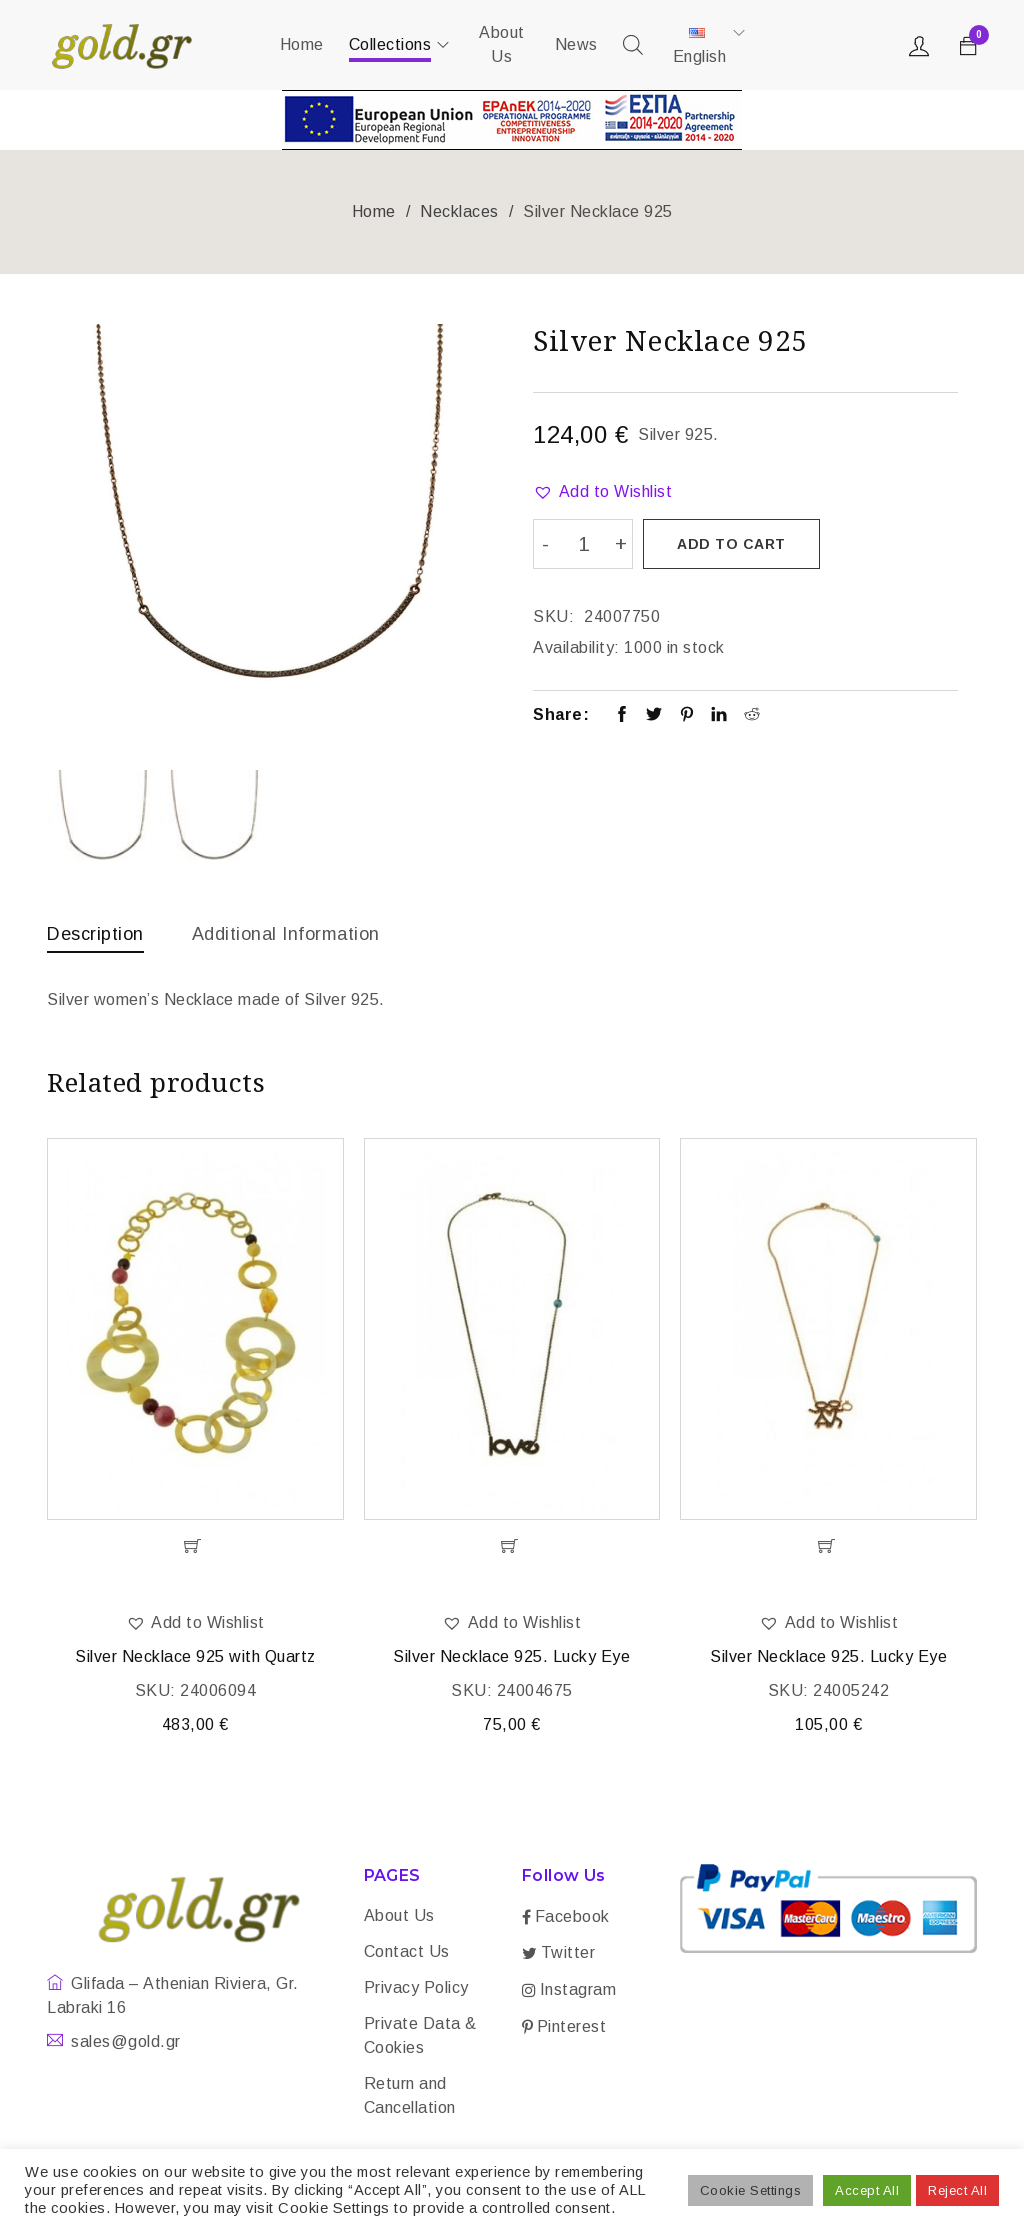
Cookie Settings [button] (751, 2190)
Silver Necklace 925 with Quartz (195, 1660)
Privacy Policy (416, 1991)
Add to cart (733, 544)
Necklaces (459, 211)
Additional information (286, 934)
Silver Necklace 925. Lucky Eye (511, 1660)
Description (95, 934)
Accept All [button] (867, 2190)
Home (374, 211)
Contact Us (407, 1955)
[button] (602, 492)
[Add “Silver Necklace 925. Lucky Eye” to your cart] (512, 1550)
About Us (399, 1919)
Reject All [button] (957, 2190)
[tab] (95, 939)
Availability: (576, 644)
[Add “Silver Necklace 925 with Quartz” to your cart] (195, 1550)
